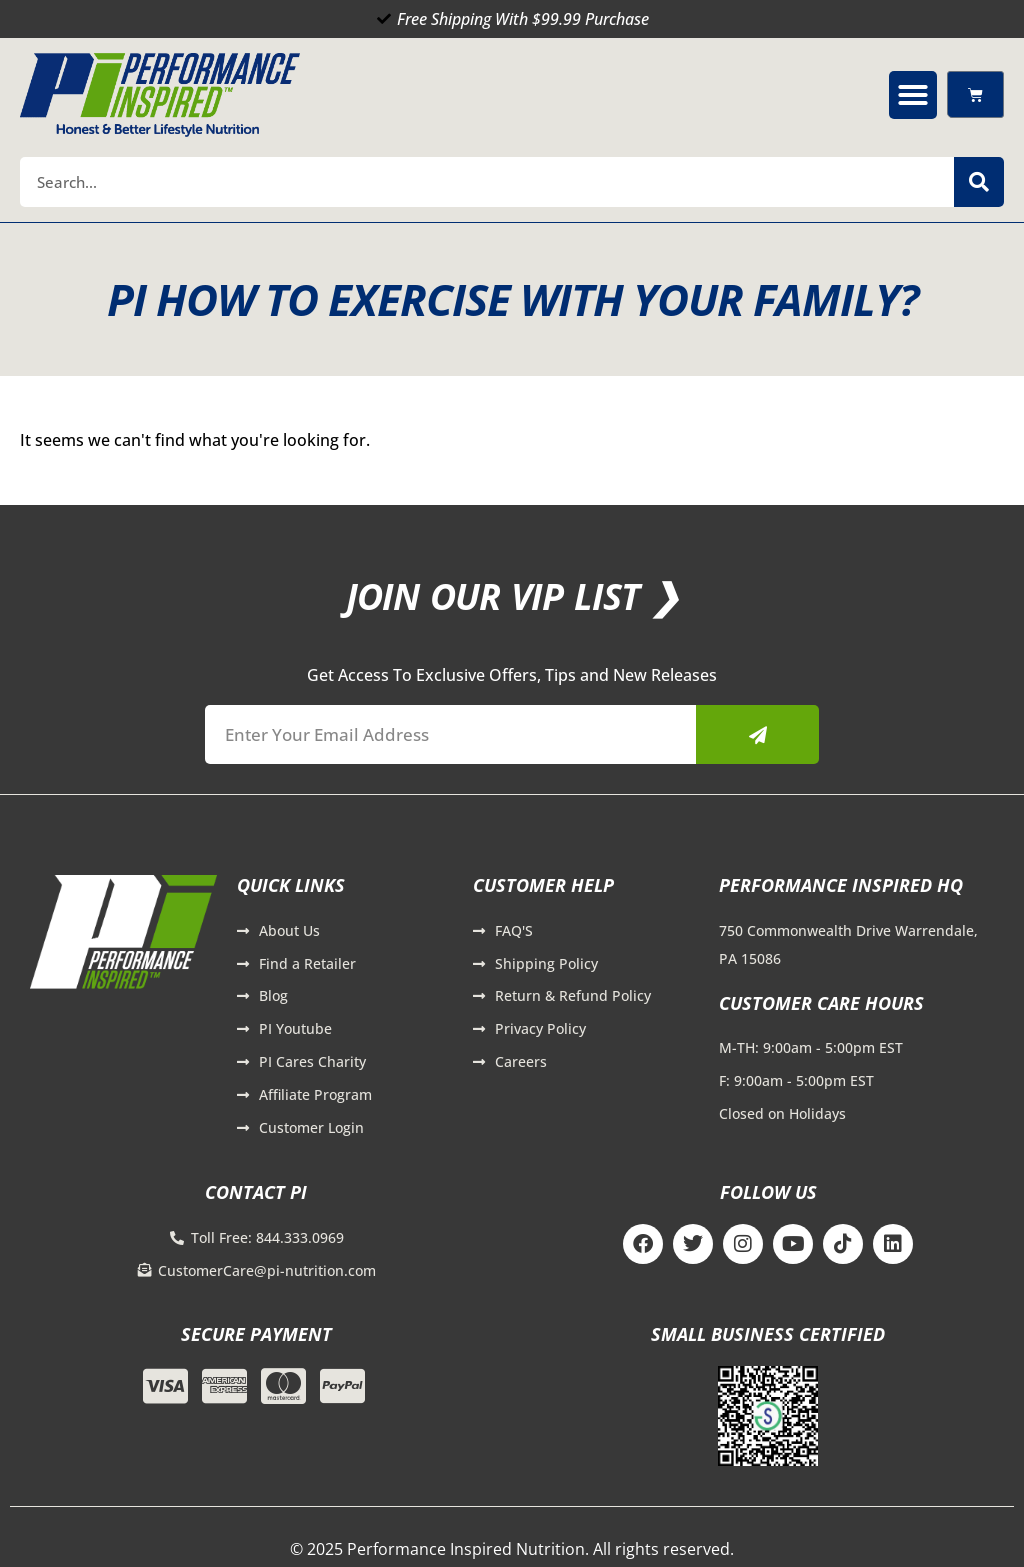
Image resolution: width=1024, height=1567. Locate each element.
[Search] (979, 182)
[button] (913, 95)
